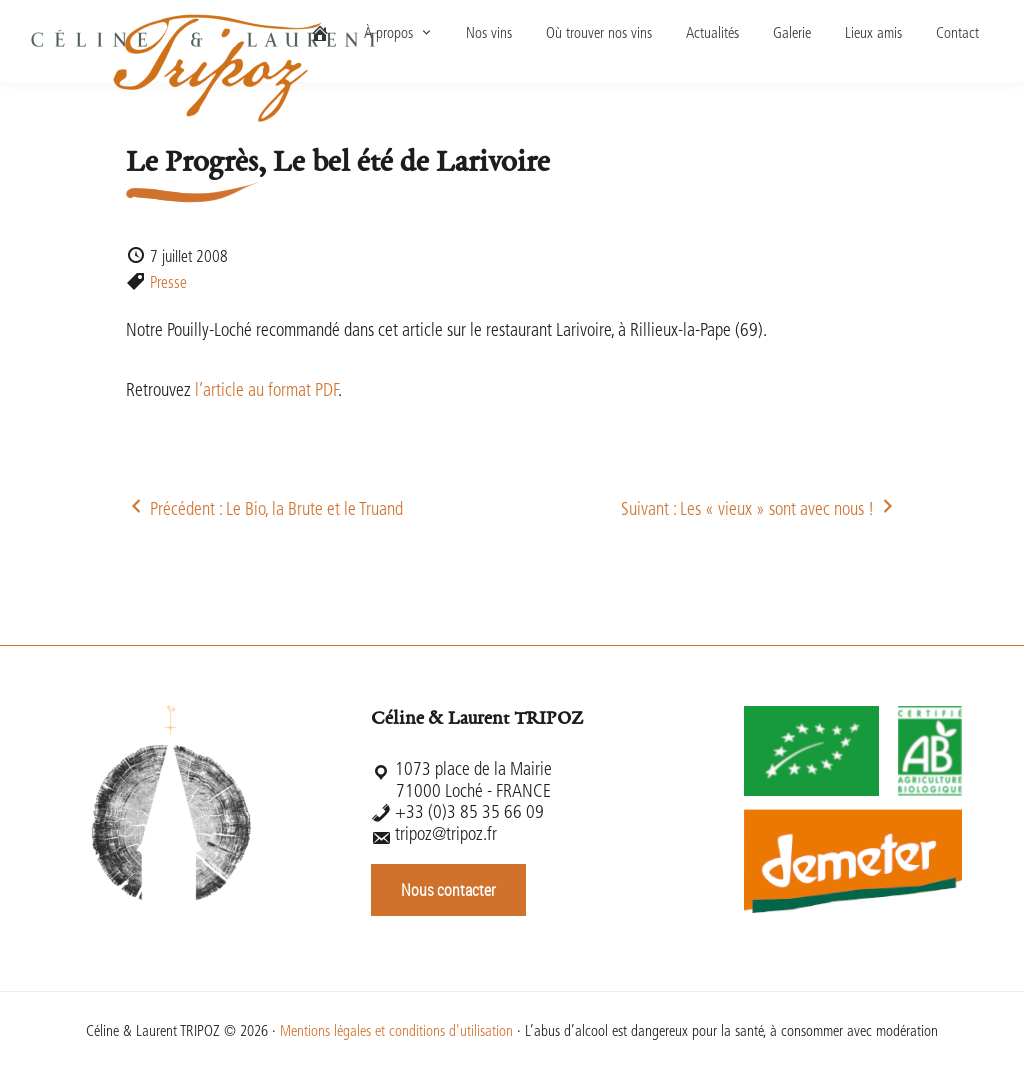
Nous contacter (448, 890)
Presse (168, 284)
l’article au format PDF (266, 391)
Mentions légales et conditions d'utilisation (396, 1032)
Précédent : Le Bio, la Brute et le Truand (264, 510)
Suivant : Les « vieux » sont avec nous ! (759, 510)
